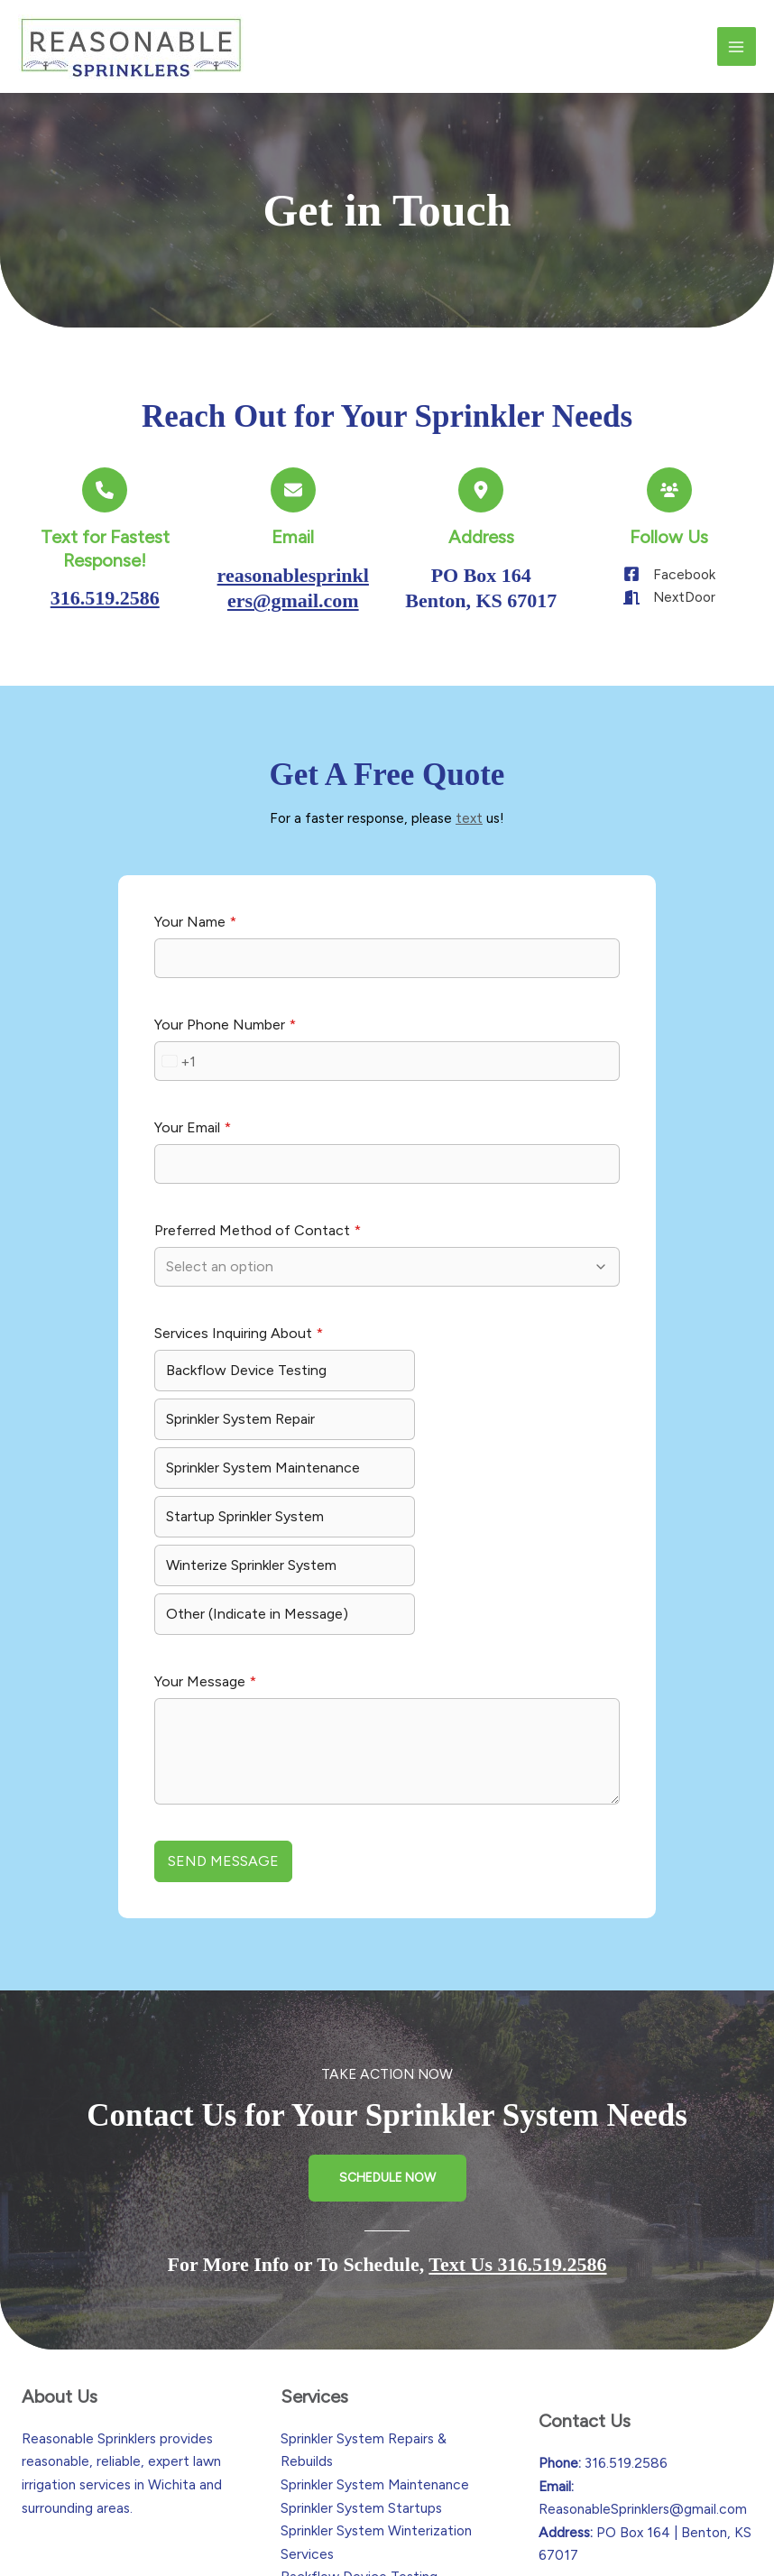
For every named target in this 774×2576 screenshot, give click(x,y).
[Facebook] (669, 574)
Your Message (205, 1579)
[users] (669, 489)
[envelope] (293, 489)
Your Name (195, 944)
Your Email (192, 1150)
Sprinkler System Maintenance (219, 1452)
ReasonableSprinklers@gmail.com (643, 2384)
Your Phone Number (225, 1047)
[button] (387, 2053)
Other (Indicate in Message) (493, 1511)
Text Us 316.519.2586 (517, 2139)
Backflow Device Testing (246, 1392)
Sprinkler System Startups (361, 2383)
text (469, 817)
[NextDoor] (669, 597)
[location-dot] (480, 489)
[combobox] (175, 1084)
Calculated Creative (541, 2543)
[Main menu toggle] (736, 46)
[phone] (104, 489)
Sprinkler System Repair (476, 1392)
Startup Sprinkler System (481, 1441)
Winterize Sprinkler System (251, 1511)
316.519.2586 (105, 597)
